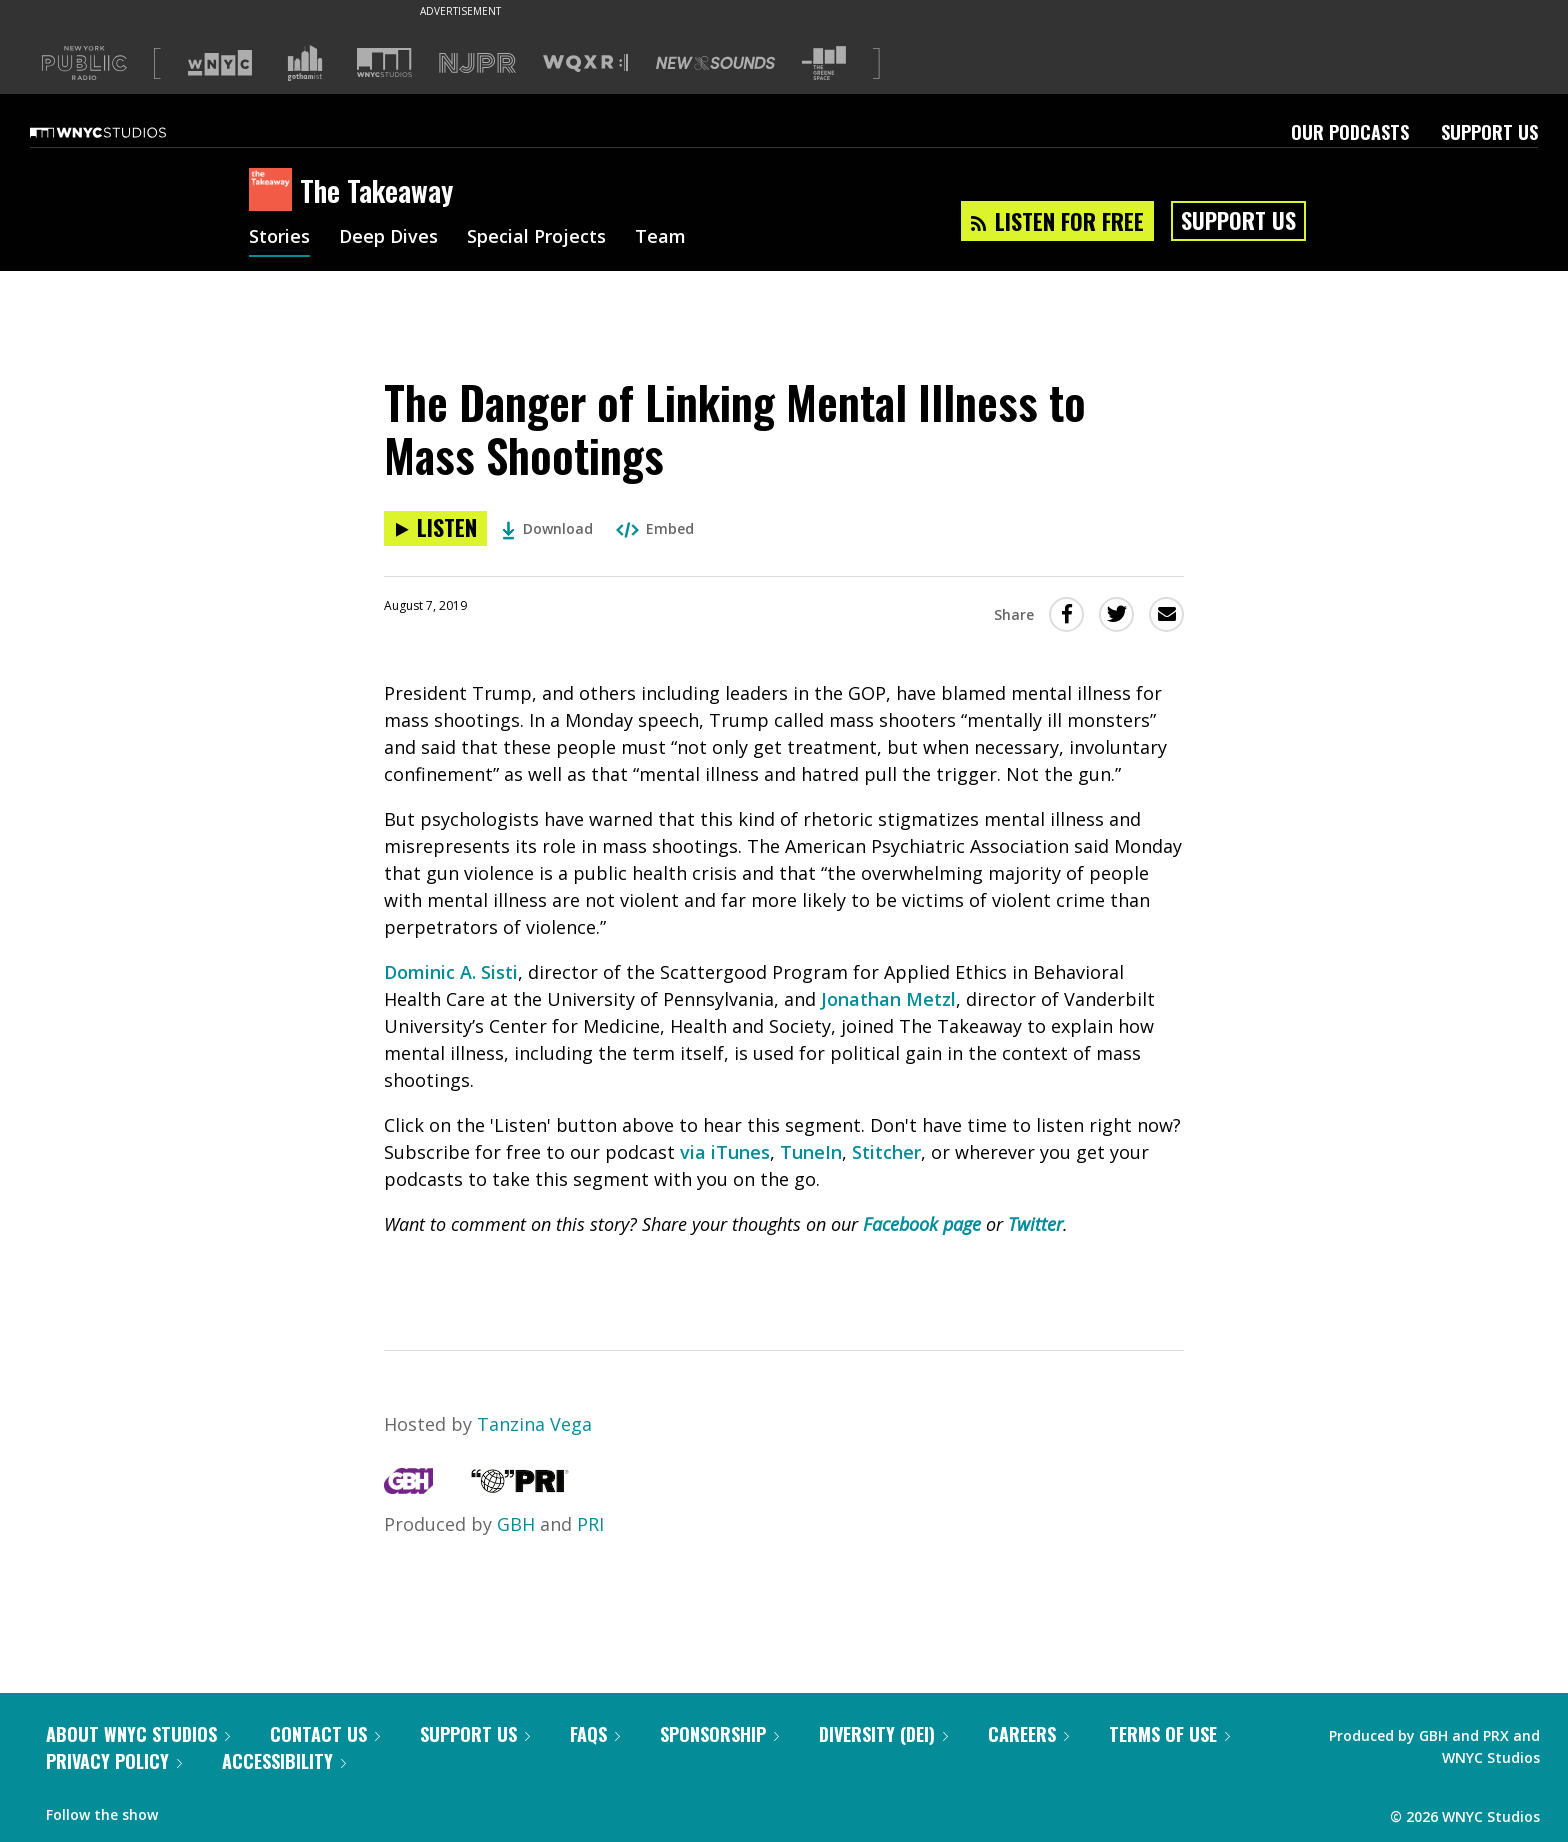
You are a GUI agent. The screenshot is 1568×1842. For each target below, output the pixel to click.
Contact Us (325, 1734)
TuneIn (811, 1152)
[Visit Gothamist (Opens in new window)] (305, 63)
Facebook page (922, 1224)
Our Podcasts (1350, 132)
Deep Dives (388, 238)
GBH (516, 1524)
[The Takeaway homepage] (274, 191)
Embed (655, 528)
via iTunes (725, 1152)
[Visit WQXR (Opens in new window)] (585, 63)
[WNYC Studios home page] (123, 132)
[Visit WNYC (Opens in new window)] (220, 63)
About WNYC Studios (138, 1734)
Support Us (1489, 132)
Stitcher (886, 1152)
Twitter (1035, 1224)
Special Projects (536, 238)
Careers (1028, 1734)
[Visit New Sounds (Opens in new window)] (715, 63)
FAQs (595, 1734)
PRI (590, 1524)
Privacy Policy (114, 1761)
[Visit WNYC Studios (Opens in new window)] (384, 62)
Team (660, 238)
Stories (279, 238)
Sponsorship (719, 1734)
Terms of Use (1169, 1734)
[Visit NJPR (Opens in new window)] (477, 63)
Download (547, 528)
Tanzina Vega (534, 1424)
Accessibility (284, 1761)
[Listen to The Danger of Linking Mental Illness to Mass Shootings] (435, 528)
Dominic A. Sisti (451, 972)
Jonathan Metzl (888, 999)
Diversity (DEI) (883, 1734)
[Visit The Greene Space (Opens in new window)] (824, 63)
